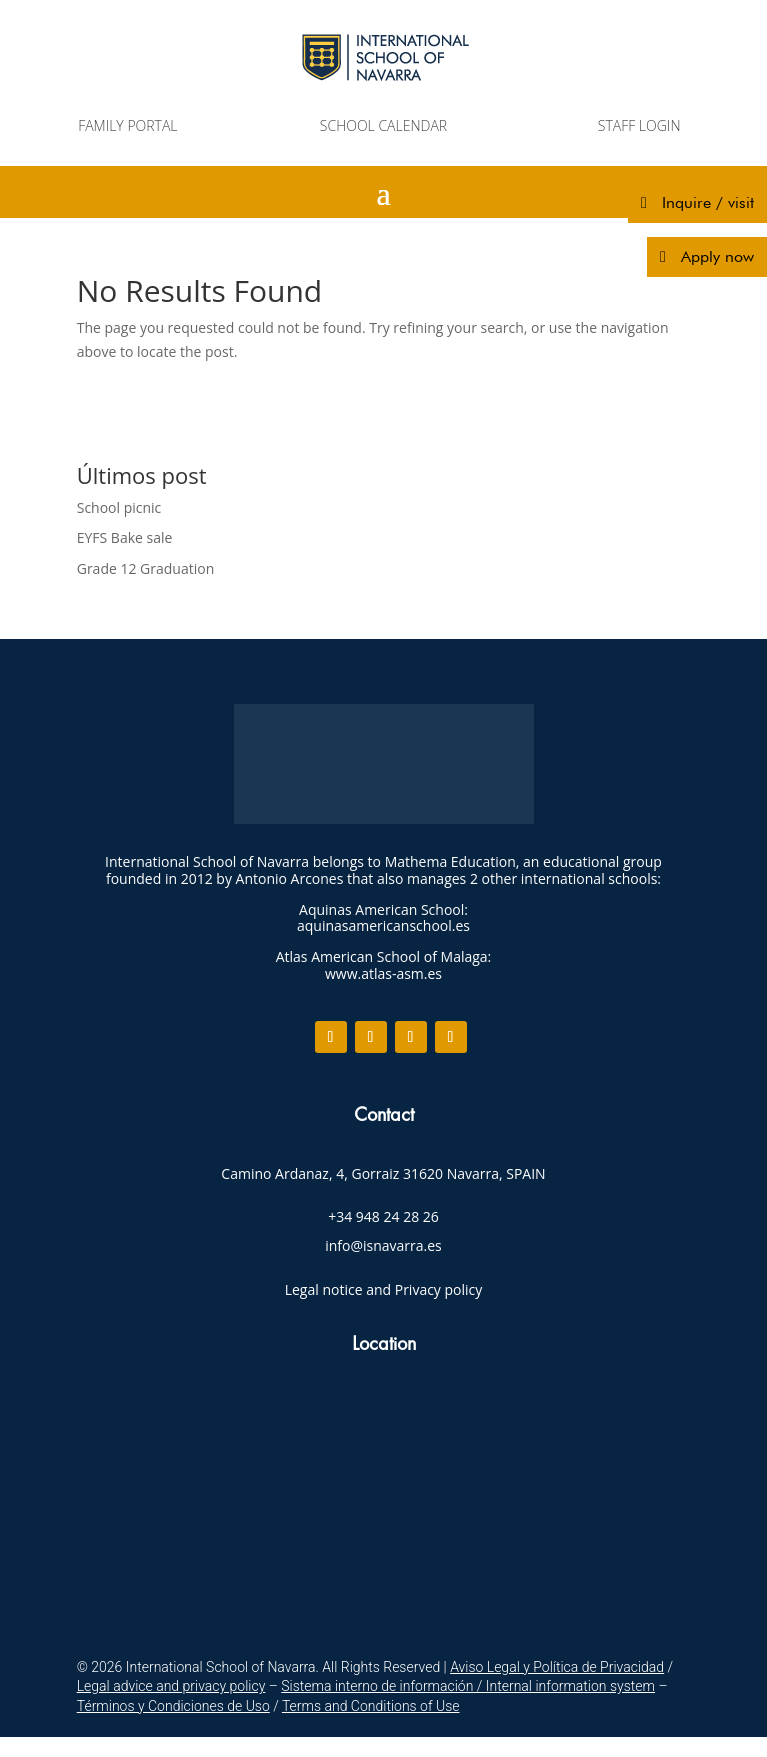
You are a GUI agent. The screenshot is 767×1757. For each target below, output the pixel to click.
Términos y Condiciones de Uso (173, 1706)
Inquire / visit (708, 202)
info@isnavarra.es (383, 1245)
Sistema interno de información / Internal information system (468, 1686)
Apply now (717, 256)
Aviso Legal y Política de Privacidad (557, 1667)
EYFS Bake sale (125, 537)
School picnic (119, 507)
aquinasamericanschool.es (383, 925)
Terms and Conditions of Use (371, 1706)
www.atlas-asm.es (383, 973)
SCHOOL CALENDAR (383, 125)
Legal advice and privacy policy (171, 1686)
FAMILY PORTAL (127, 125)
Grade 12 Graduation (146, 568)
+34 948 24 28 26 (383, 1216)
